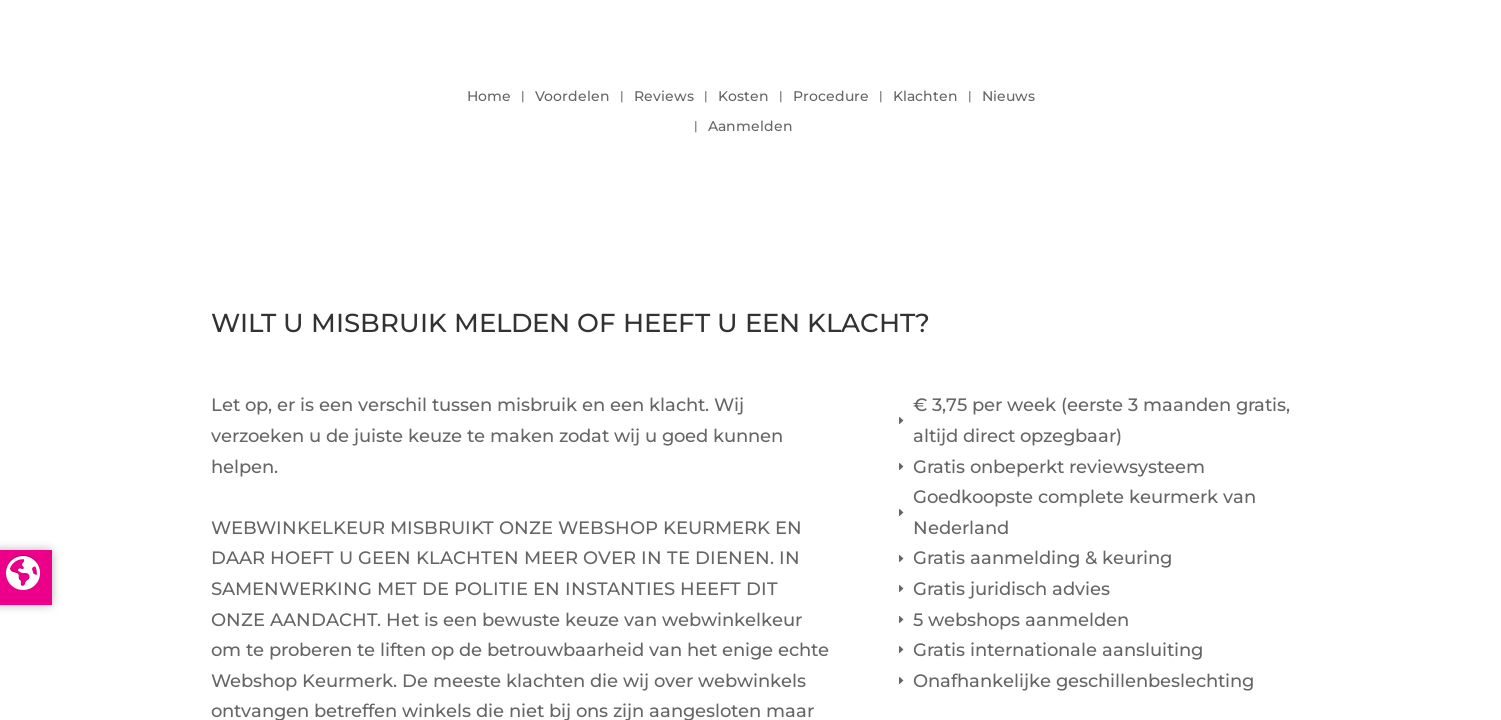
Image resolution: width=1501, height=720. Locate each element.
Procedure (831, 97)
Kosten (743, 97)
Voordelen (572, 97)
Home (489, 97)
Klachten (925, 97)
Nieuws (1008, 97)
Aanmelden (750, 127)
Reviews (664, 97)
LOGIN (1236, 106)
